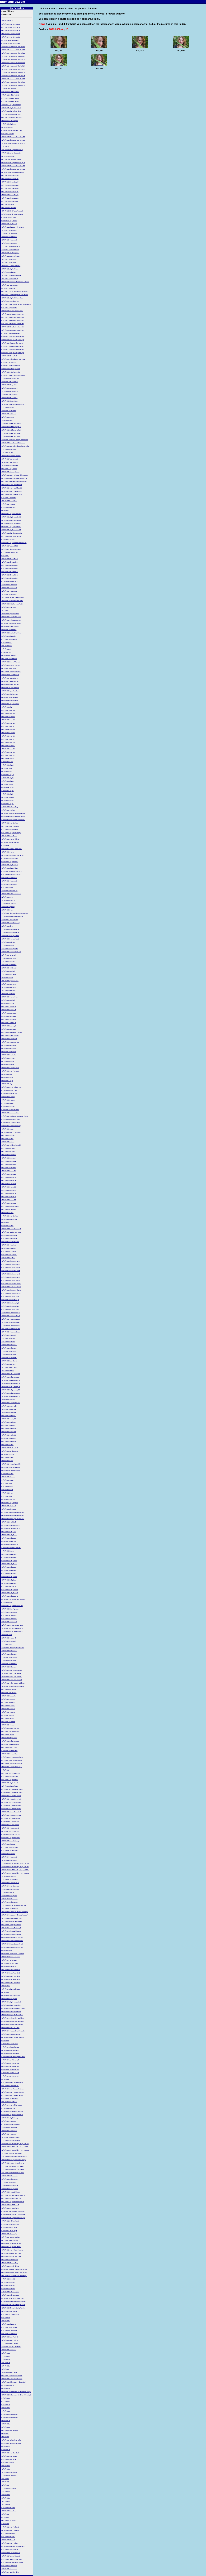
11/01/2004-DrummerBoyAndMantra (13, 1905)
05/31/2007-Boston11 (8, 1171)
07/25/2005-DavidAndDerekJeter (12, 1757)
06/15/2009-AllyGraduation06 (11, 514)
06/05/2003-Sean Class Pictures (12, 2250)
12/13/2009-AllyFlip (7, 407)
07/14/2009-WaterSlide (9, 501)
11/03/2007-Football (8, 971)
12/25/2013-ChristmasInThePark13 (13, 47)
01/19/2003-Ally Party (8, 2324)
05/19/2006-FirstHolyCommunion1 (12, 1519)
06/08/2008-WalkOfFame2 (10, 684)
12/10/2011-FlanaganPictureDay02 (13, 140)
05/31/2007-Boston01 (8, 1203)
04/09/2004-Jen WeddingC (10, 2069)
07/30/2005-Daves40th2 (9, 1751)
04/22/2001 (5, 2524)
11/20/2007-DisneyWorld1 (10, 939)
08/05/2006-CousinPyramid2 (10, 1467)
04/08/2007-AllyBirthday (9, 1219)
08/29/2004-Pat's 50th (8, 1966)
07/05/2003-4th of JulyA (9, 2234)
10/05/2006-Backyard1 (9, 1412)
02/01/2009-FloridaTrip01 (9, 578)
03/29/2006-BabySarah (9, 1557)
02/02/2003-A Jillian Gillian (10, 2314)
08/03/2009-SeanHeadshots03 (11, 488)
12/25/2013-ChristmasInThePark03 (13, 79)
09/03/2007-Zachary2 (8, 1026)
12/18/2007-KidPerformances (11, 894)
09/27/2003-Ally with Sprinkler (11, 2198)
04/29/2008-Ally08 (7, 781)
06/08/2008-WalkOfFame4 (10, 678)
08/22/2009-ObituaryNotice (10, 472)
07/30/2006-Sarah (7, 1474)
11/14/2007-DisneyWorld (9, 948)
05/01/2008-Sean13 (8, 720)
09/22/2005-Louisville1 (8, 1696)
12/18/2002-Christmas (8, 2350)
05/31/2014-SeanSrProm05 (10, 24)
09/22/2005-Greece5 (8, 1702)
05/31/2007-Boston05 (8, 1190)
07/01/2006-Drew (7, 1493)
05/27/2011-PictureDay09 (10, 175)
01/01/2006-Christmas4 (9, 1612)
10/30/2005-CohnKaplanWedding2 (12, 1683)
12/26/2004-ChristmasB (9, 1857)
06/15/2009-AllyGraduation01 (11, 530)
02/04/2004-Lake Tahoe (9, 2102)
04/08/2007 (5, 1222)
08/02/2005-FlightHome (9, 1738)
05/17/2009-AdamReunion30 (11, 536)
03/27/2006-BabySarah (9, 1564)
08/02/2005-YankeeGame (10, 1731)
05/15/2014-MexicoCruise (10, 40)
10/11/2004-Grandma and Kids (11, 1921)
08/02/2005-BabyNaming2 (10, 1741)
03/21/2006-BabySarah (9, 1573)
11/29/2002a (5, 2359)
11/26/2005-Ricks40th (8, 1641)
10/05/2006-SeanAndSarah (10, 1403)
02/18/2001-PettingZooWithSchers (12, 2546)
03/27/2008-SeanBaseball (10, 826)
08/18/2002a (5, 2388)
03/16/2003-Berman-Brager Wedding (13, 2301)
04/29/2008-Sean (7, 762)
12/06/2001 (5, 2485)
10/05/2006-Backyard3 (9, 1406)
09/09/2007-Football (8, 1000)
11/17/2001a (5, 2495)
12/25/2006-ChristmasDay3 (10, 1319)
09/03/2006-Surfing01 (8, 1441)
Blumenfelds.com (12, 1)
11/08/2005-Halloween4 (9, 1657)
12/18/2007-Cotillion (8, 900)
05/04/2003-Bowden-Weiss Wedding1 (14, 2276)
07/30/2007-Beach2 (7, 1097)
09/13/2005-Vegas (7, 1718)
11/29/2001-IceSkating (8, 2488)
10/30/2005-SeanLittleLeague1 (11, 1680)
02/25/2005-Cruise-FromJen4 (11, 1809)
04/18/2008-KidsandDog (9, 807)
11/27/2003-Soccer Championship (12, 2163)
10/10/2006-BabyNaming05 (10, 1383)
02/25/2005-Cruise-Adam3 (10, 1825)
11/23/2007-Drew (7, 910)
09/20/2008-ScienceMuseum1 (11, 623)
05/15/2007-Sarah (7, 1213)
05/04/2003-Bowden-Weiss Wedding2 (14, 2272)
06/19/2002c (5, 2421)
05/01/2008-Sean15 (8, 713)
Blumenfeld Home (7, 11)
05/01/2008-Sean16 (8, 710)
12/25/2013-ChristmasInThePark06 (13, 69)
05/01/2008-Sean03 (8, 752)
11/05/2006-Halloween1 (9, 1354)
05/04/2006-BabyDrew (8, 1541)
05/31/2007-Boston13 (8, 1164)
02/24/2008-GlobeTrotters (10, 842)
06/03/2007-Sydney (7, 1135)
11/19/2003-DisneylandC (9, 2182)
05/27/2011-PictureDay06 (10, 185)
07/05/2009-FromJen (8, 507)
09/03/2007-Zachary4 (8, 1019)
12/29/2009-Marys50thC (9, 394)
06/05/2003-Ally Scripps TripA (11, 2256)
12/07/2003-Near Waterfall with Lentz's (14, 2156)
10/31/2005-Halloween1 (9, 1667)
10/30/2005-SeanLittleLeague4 (11, 1670)
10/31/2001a (5, 2504)
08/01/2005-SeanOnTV (9, 1747)
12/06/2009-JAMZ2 (7, 417)
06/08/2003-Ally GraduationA (11, 2247)
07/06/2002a (5, 2411)
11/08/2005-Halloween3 (9, 1660)
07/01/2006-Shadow (8, 1477)
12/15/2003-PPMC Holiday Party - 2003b (15, 2147)
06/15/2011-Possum (8, 156)
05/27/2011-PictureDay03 (10, 195)
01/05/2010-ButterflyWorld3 (10, 365)
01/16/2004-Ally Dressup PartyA (12, 2115)
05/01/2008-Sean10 (8, 729)
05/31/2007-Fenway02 (8, 1155)
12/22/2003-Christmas (8, 2134)
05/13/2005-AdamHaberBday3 (11, 1760)
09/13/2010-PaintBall (8, 288)
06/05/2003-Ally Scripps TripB (11, 2253)
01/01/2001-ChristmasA (9, 2569)
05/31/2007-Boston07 (8, 1184)
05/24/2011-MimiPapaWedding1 (12, 214)
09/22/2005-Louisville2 (8, 1693)
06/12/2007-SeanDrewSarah (10, 1132)
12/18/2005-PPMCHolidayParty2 (12, 1628)
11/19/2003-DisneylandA (9, 2189)
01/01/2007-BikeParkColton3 (11, 1287)
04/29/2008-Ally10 (7, 775)
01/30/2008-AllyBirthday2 (9, 865)
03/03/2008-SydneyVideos (10, 839)
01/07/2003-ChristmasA (9, 2334)
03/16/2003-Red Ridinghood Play (12, 2298)
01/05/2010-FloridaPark (9, 356)
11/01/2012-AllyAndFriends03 (11, 108)
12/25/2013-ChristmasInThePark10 (13, 56)
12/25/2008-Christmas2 (9, 591)
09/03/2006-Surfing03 (8, 1435)
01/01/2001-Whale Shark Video (11, 2559)
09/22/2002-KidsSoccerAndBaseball (13, 2382)
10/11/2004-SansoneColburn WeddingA (14, 1915)
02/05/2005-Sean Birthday (10, 1841)
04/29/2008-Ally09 (7, 778)
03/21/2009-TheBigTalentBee (11, 549)
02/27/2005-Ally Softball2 (9, 1783)
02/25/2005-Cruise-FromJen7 (11, 1799)
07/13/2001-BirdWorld (8, 2511)
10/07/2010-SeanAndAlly (9, 278)
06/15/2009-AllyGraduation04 (11, 520)
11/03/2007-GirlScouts (8, 968)
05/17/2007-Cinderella (8, 1209)
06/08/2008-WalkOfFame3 (10, 681)
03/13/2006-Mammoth (8, 1586)
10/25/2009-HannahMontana (11, 456)
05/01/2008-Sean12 (8, 723)
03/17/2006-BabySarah (9, 1580)
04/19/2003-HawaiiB (8, 2285)
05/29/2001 (5, 2517)
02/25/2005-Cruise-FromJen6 (11, 1802)
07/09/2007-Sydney (7, 1106)
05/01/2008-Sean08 (8, 736)
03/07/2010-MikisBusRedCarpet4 (12, 320)
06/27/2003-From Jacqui (9, 2240)
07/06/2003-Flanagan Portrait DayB (13, 2214)
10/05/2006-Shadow (8, 1399)
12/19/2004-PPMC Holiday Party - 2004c (15, 1866)
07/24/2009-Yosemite (8, 497)
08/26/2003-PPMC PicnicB (10, 2205)
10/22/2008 (5, 610)
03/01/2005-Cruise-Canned (10, 1773)
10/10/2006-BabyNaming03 (10, 1390)
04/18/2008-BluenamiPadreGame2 (13, 816)
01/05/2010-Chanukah (8, 362)
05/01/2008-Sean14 (8, 717)
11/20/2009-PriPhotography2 (11, 433)
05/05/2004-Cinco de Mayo (10, 2028)
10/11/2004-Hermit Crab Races (11, 1918)
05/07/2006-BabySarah (9, 1535)
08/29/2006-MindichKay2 (9, 1448)
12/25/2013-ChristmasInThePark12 (13, 50)
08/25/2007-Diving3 (7, 1058)
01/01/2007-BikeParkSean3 (10, 1274)
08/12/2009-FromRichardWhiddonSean (14, 475)
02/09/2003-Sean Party (9, 2311)
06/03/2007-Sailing (7, 1142)
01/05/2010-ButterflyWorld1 (10, 372)
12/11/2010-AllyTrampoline (10, 253)
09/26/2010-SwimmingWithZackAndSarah (15, 282)
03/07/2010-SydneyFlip (9, 307)
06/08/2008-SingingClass (9, 694)
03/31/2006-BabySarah (9, 1554)
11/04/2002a (5, 2366)
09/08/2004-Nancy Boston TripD (12, 1937)
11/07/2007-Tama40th (8, 955)
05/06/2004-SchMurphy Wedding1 (12, 2024)
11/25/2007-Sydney (7, 907)
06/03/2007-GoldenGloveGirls (11, 1145)
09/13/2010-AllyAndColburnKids (12, 298)
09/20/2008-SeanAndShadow (11, 617)
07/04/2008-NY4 (6, 642)
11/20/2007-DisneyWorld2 (10, 936)
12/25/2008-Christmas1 (9, 594)
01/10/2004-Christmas (8, 2121)
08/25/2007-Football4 (8, 1045)
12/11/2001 (5, 2482)
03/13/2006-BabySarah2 (9, 1593)
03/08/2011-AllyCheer (8, 217)
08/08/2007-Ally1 (7, 1084)
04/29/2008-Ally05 (7, 791)
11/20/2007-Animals (8, 942)
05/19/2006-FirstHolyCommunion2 (12, 1515)
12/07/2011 (5, 146)
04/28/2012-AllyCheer (8, 124)
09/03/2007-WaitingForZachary (11, 1032)
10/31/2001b (5, 2501)
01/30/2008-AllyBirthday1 (9, 868)
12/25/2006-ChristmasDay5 (10, 1312)
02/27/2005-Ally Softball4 (9, 1776)
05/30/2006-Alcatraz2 (8, 1506)
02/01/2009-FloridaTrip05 (9, 565)
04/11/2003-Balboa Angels (10, 2292)
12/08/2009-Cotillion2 (8, 411)
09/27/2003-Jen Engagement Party (13, 2195)
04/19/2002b (5, 2446)
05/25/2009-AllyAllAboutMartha (11, 533)
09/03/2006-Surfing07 (8, 1422)
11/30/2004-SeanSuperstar (10, 1886)
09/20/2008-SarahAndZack (10, 626)
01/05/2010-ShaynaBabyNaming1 (12, 353)
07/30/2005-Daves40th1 (9, 1754)
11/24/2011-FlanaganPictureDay (12, 150)
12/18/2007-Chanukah (8, 903)
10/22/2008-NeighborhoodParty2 (12, 601)
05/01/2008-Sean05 (8, 746)
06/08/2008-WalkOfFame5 (10, 675)
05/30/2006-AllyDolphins (9, 1502)
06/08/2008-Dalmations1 (9, 700)
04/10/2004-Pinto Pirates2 (10, 2050)
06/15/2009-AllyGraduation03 (11, 523)
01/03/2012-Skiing (7, 133)
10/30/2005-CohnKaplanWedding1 (12, 1686)
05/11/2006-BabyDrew (8, 1531)
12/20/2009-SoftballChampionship (12, 404)
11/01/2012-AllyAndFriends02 (11, 111)
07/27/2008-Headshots (9, 639)
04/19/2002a (5, 2450)
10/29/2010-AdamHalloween (10, 266)
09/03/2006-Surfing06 (8, 1425)
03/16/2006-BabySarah (9, 1583)
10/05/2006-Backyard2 (9, 1409)
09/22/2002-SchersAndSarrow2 (11, 2375)
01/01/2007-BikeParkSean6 (10, 1264)
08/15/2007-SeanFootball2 (10, 1068)
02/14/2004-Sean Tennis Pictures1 (12, 2092)
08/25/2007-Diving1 (7, 1064)
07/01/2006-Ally (6, 1496)
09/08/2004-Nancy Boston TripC (12, 1941)
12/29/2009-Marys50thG (9, 382)
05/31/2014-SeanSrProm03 (10, 30)
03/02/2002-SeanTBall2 (9, 2456)
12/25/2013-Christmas (8, 88)
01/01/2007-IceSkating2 (9, 1251)
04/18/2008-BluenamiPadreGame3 (13, 813)
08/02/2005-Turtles (7, 1734)
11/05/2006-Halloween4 (9, 1345)
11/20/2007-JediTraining (9, 919)
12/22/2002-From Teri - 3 (9, 2337)
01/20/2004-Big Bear (8, 2108)
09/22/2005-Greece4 (8, 1705)
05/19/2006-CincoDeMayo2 (10, 1525)
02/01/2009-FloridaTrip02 (9, 575)
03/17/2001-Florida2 (8, 2537)
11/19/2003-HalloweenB (9, 2176)
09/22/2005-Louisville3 (8, 1689)
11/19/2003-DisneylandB (9, 2185)
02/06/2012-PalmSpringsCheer (11, 130)
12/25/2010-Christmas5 (9, 230)
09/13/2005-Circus (7, 1725)
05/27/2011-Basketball (8, 208)
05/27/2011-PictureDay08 (10, 179)
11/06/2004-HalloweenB (9, 1899)
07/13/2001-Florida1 (8, 2508)
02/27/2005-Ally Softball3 (9, 1780)
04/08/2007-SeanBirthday (10, 1216)
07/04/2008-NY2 (6, 649)
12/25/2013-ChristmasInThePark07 (13, 66)
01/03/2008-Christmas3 (9, 878)
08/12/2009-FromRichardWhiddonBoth (14, 478)
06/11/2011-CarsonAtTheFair (11, 159)
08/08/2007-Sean (7, 1074)
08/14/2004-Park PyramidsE (10, 1970)
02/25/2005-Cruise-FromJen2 (11, 1815)
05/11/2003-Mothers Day (9, 2263)
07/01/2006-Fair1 (7, 1490)
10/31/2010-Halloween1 (9, 262)
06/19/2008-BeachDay (8, 668)
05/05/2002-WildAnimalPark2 (11, 2440)
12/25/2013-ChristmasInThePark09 (13, 59)
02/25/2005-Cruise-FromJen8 (11, 1796)
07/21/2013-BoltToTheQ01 (10, 101)
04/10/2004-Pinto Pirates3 (10, 2047)
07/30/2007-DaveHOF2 (9, 1090)
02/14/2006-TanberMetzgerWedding (13, 1599)
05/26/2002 (5, 2433)
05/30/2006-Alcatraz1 (8, 1509)
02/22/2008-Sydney (7, 852)
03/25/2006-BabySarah (9, 1567)
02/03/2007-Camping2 (8, 1245)
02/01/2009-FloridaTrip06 (9, 562)
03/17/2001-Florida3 (8, 2533)
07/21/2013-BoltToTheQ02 (10, 98)
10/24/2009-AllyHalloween (10, 465)
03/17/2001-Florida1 (8, 2540)
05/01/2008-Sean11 (8, 726)
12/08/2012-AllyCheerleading (11, 104)
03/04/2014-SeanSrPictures (10, 43)
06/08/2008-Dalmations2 (9, 697)
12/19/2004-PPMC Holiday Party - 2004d (15, 1863)
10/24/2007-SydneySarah (10, 981)
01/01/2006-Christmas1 (9, 1622)
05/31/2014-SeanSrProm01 (10, 37)
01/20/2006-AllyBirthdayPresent (12, 1606)
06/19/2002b (5, 2424)
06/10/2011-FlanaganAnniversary (12, 172)
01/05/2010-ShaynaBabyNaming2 (12, 349)
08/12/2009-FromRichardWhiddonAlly (14, 481)
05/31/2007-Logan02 (8, 1148)
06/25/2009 (5, 510)
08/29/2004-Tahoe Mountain (10, 1957)
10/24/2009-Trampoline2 (9, 459)
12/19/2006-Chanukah (8, 1335)
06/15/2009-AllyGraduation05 (11, 517)
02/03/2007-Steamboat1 (9, 1238)
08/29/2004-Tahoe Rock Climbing (12, 1953)
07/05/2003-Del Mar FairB (10, 2221)
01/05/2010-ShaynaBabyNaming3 (12, 346)
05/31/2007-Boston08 (8, 1180)
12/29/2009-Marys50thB (9, 398)
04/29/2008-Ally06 (7, 787)
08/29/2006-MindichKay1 (9, 1451)
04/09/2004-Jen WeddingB (10, 2073)
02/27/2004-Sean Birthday (10, 2086)
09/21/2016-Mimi (7, 21)
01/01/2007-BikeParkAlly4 (10, 1300)
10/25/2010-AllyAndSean (9, 269)
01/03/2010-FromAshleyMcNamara (13, 375)
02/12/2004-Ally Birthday (9, 2098)
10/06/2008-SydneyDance (10, 613)
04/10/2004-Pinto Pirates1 (10, 2053)
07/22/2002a (5, 2404)
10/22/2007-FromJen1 (8, 990)
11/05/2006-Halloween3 (9, 1348)
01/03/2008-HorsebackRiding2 (11, 871)
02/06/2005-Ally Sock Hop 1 (10, 1838)
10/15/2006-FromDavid (9, 1361)
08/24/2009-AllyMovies (9, 468)
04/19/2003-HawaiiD (8, 2279)
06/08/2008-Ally (6, 707)
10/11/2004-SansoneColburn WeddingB (14, 1912)
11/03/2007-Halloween (8, 965)
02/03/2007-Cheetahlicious (10, 1242)
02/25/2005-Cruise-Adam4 (10, 1821)
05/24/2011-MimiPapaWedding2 (12, 211)
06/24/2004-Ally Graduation (10, 1989)
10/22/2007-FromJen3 (8, 984)
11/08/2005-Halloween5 (9, 1654)
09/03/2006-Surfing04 (8, 1432)
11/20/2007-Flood (7, 926)
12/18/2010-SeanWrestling (10, 249)
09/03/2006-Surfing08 (8, 1419)
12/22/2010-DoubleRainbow (10, 246)
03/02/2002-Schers (7, 2462)
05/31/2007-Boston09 (8, 1177)
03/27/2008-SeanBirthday (10, 823)
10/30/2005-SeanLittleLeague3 (11, 1673)
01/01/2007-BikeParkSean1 (10, 1280)
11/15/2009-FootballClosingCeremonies (14, 440)
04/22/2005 (5, 1770)
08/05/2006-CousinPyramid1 (10, 1470)
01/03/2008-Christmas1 (9, 884)
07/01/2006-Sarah (7, 1480)
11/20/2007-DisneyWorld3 (10, 932)
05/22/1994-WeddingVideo (10, 2572)
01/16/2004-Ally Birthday (9, 2118)
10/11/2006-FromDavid (9, 1367)
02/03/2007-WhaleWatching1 (11, 1232)
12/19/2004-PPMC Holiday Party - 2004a (15, 1873)
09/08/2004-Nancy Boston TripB (12, 1944)
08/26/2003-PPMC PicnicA (10, 2208)
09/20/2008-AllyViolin (8, 636)
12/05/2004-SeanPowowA (10, 1883)
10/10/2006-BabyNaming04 (10, 1387)
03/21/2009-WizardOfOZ (9, 546)
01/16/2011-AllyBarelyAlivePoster (12, 227)
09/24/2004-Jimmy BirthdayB (11, 1931)
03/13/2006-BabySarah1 (9, 1596)
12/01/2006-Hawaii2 (8, 1338)
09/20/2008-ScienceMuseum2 (11, 620)
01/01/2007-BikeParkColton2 (11, 1290)
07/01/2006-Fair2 (7, 1486)
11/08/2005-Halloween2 (9, 1664)
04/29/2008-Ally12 (7, 768)
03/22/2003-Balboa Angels (10, 2295)
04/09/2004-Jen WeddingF (10, 2060)
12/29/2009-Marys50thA (9, 401)
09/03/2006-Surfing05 (8, 1428)
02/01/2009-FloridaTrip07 (9, 559)
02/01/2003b (5, 2317)
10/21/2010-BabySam (8, 272)
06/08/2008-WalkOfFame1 (10, 688)
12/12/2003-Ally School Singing (11, 2153)
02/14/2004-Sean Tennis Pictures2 (12, 2089)
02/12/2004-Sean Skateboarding (12, 2095)
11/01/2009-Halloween (8, 449)
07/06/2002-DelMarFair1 (9, 2417)
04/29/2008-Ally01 (7, 803)
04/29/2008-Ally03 (7, 797)
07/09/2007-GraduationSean (10, 1119)
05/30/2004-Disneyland (9, 1999)
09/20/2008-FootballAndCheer (11, 633)
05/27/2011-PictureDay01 (10, 201)
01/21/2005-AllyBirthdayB (9, 1847)
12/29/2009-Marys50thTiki (10, 378)
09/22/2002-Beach (7, 2385)
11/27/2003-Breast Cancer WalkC (12, 2166)
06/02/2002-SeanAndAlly (9, 2430)
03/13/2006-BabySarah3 (9, 1589)
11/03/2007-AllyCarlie (8, 974)
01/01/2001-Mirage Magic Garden (12, 2562)
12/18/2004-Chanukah (8, 1876)
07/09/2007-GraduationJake (10, 1122)
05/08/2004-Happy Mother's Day (12, 2015)
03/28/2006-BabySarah (9, 1560)
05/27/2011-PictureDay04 (10, 191)
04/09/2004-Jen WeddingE (10, 2063)
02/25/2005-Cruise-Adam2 (10, 1828)
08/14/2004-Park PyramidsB (10, 1979)
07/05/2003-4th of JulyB (9, 2230)
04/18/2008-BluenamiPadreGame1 (13, 820)
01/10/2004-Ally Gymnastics (10, 2124)
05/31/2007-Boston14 (8, 1161)
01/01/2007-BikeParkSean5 (10, 1267)
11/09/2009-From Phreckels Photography (15, 446)
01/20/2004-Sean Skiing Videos (12, 2105)
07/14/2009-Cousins (8, 504)
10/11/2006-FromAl (7, 1370)
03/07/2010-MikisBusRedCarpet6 (12, 314)
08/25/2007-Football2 (8, 1052)
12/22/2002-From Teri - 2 (9, 2340)
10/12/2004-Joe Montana (9, 1908)
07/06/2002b (5, 2408)
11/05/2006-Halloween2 (9, 1351)
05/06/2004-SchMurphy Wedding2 (12, 2021)
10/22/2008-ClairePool (8, 607)
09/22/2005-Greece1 (8, 1715)
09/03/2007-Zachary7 (8, 1010)
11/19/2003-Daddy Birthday (10, 2192)
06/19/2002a (5, 2427)
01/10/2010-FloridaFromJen (10, 333)
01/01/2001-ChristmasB (9, 2565)
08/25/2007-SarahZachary (10, 1042)
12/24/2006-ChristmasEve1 (10, 1332)
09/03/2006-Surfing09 (8, 1416)
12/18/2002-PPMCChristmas (11, 2346)
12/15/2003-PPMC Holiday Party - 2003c (15, 2144)
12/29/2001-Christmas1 (9, 2475)
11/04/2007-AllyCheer (8, 958)
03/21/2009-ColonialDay (9, 552)
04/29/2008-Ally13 (7, 765)
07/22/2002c (5, 2398)
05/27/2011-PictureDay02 (10, 198)
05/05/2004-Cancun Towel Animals (12, 2031)
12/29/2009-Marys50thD (9, 391)
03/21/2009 (5, 555)
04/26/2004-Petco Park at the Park (12, 2037)
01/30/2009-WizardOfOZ (9, 581)
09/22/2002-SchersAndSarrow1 (11, 2379)
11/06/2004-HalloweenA (9, 1902)
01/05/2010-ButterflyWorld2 (10, 369)
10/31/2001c (5, 2498)
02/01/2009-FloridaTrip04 (9, 568)
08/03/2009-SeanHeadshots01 (11, 494)
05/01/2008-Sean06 (8, 742)
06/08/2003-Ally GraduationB (11, 2243)
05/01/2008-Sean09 (8, 733)
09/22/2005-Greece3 (8, 1709)
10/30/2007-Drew (7, 977)
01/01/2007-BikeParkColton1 (11, 1293)
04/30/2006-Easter (7, 1551)
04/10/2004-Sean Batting (9, 2044)
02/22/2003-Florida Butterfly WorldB (13, 2305)
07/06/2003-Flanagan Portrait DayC (13, 2211)
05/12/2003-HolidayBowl (9, 2259)
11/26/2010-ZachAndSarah (10, 256)
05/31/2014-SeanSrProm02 (10, 34)
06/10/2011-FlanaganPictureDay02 (13, 166)
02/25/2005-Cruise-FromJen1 (11, 1818)
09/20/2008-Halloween (8, 630)
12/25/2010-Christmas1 (9, 243)
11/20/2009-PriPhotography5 (11, 423)
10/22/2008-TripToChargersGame (12, 597)
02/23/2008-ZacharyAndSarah (11, 849)
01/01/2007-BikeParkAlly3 (10, 1303)
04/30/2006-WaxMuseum (9, 1544)
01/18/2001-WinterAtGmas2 (10, 2553)
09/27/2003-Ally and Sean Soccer (12, 2202)
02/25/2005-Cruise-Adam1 (10, 1831)
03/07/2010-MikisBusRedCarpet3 (12, 324)
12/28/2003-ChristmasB (9, 2127)
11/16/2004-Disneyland (9, 1895)
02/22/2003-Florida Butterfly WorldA (13, 2308)
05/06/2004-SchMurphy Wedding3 (12, 2018)
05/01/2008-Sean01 (8, 758)
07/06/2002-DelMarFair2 (9, 2414)
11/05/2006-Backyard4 (9, 1358)
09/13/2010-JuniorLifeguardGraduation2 (14, 291)
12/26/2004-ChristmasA (9, 1860)
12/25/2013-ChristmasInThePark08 (13, 63)
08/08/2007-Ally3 (7, 1077)
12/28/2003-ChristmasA (9, 2131)
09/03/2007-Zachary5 (8, 1016)
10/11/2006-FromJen (8, 1364)
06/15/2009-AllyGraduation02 (11, 526)
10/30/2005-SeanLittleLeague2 (11, 1676)
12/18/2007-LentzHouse (9, 890)
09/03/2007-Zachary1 (8, 1029)
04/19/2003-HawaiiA (8, 2288)
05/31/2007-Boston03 (8, 1196)
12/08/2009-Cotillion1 (8, 414)
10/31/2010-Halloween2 (9, 259)
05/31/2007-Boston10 (8, 1174)
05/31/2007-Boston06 (8, 1187)
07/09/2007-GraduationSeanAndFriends (14, 1116)
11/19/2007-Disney (7, 945)
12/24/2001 (5, 2479)
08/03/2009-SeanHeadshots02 (11, 491)
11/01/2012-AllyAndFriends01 (11, 114)
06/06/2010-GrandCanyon (10, 301)
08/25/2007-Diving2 (7, 1061)
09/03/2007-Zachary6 (8, 1013)
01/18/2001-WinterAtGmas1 (10, 2556)
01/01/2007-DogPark (8, 1258)
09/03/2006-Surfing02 (8, 1438)
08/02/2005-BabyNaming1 (10, 1744)
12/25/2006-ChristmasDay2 (10, 1322)
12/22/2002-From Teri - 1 (9, 2343)
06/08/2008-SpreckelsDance (10, 691)
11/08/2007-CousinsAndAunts (11, 952)
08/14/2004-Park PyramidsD (10, 1973)
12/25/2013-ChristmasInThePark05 (13, 72)
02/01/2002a (5, 2469)
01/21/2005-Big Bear (8, 1844)
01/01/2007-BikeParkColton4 (11, 1283)
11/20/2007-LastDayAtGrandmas (12, 916)
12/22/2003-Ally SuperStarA (10, 2140)
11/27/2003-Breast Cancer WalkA (12, 2173)
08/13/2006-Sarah (7, 1457)
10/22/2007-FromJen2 (8, 987)
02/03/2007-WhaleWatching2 (11, 1229)
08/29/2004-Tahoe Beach (9, 1963)
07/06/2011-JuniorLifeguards (11, 153)
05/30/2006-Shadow (8, 1499)
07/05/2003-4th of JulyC (9, 2227)
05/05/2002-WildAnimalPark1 (11, 2443)
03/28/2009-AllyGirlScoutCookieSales (14, 543)
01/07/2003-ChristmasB (9, 2330)
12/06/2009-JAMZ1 (7, 420)
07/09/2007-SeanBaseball (10, 1110)
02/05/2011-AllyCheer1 (9, 224)
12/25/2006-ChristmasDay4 (10, 1316)
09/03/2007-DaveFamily (9, 1039)
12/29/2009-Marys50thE (9, 388)
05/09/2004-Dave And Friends (11, 2011)
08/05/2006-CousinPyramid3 (10, 1464)
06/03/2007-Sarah (7, 1139)
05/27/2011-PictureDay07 (10, 182)
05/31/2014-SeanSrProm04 (10, 27)
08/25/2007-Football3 (8, 1048)
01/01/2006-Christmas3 (9, 1615)
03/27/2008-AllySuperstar (9, 829)
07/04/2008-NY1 (6, 652)
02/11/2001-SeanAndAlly (9, 2549)
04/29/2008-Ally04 (7, 794)
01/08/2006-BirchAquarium (10, 1609)
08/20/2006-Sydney (7, 1454)
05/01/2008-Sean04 (8, 749)
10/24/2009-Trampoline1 (9, 462)
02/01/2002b (5, 2466)
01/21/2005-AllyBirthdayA (9, 1850)
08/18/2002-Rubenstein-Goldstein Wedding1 (16, 2395)
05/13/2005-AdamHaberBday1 (11, 1767)
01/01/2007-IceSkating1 (9, 1254)
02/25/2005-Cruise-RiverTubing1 (12, 1792)
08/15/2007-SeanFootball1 (10, 1071)
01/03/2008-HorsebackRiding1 (11, 874)
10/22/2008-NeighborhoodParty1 (12, 604)
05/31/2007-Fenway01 (8, 1158)
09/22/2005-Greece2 (8, 1712)
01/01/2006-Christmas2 (9, 1618)
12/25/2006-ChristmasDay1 (10, 1325)
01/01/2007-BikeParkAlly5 (10, 1296)
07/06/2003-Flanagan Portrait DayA (13, 2218)
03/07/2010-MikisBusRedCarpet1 (12, 330)
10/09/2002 (5, 2369)
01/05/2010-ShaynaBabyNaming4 (12, 343)
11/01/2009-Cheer (7, 452)
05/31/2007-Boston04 (8, 1193)
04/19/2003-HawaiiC (8, 2282)
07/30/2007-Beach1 (7, 1100)
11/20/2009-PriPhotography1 (11, 436)
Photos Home (6, 14)
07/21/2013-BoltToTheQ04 (10, 92)
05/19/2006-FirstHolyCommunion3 (12, 1512)
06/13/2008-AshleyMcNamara (11, 671)
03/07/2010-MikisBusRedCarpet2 (12, 327)
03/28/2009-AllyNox (7, 539)
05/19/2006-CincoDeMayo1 (10, 1528)
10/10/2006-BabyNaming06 (10, 1380)
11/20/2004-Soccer (7, 1892)
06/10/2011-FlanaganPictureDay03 (13, 162)
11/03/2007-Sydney (7, 961)
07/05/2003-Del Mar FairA (10, 2224)
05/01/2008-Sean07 (8, 739)
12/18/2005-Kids (6, 1635)
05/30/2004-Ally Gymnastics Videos (13, 2008)
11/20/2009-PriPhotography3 (11, 430)
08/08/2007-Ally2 (7, 1081)
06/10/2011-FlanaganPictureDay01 (13, 169)
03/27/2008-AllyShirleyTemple (11, 832)
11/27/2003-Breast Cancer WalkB (12, 2169)
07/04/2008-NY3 (6, 646)
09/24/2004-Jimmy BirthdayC (11, 1928)
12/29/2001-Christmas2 (9, 2472)
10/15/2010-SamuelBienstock (11, 275)
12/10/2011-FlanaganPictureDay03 (13, 137)
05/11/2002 (5, 2437)
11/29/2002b (5, 2356)
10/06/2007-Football (8, 994)
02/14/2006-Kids (6, 1602)
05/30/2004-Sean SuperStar (10, 1995)
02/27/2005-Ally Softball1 (9, 1786)
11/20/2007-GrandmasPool (10, 923)
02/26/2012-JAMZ (7, 127)
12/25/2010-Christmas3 (9, 237)
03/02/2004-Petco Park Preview (12, 2082)
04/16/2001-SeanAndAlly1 (10, 2530)
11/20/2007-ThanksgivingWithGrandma (14, 913)
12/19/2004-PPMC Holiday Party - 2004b (15, 1870)
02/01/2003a (5, 2321)
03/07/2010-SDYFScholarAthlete (12, 311)
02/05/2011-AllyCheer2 (9, 220)
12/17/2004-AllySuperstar (9, 1879)
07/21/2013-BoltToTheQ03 (10, 95)
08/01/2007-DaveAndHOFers (11, 1087)
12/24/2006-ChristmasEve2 (10, 1329)
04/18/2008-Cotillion (8, 810)
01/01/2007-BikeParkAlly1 (10, 1309)
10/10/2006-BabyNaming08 (10, 1374)
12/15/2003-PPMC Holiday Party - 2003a (15, 2150)
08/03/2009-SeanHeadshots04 (11, 485)
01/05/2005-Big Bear (8, 1854)
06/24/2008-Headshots (9, 659)
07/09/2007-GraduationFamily (11, 1126)
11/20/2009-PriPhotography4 (11, 427)
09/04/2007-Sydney (7, 1003)
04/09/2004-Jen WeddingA (10, 2076)
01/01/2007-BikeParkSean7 (10, 1261)
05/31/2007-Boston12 (8, 1167)
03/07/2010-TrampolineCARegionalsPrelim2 (16, 304)
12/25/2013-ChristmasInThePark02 (13, 82)
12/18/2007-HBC (7, 897)
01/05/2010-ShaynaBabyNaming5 (12, 340)
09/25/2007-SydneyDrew (9, 997)
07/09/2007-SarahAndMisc (10, 1113)
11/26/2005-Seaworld (8, 1638)
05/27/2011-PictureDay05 (10, 188)
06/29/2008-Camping (8, 655)
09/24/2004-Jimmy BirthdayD (11, 1924)
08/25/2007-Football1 (8, 1055)
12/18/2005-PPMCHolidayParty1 (12, 1631)
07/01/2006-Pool (6, 1483)
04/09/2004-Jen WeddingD (10, 2066)
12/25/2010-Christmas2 (9, 240)
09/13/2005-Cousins (8, 1722)
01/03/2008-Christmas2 (9, 881)
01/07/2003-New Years (9, 2327)
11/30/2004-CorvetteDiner (10, 1889)
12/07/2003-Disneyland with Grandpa (13, 2160)
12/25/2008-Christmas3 (9, 588)
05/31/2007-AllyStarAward (10, 1206)
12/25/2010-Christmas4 (9, 233)
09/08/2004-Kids (6, 1950)
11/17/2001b (5, 2491)
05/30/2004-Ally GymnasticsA (11, 2005)
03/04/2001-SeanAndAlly (9, 2543)
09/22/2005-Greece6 (8, 1699)
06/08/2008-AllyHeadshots (10, 704)
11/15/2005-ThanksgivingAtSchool (12, 1647)
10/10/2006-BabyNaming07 (10, 1377)
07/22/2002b (5, 2401)
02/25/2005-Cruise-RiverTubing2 (12, 1789)
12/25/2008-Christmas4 (9, 584)
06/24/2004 (5, 1992)
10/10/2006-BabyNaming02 (10, 1393)
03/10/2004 (5, 2079)
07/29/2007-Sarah (7, 1103)
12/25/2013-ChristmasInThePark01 (13, 85)
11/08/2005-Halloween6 (9, 1651)
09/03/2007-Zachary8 (8, 1006)
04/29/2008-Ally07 (7, 784)
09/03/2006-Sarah (7, 1445)
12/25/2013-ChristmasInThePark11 (13, 53)
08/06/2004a (5, 1986)
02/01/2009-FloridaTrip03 (9, 572)
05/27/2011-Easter (7, 204)
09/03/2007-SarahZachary (10, 1035)
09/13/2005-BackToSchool (10, 1728)
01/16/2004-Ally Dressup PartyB (12, 2111)
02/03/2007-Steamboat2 (9, 1235)
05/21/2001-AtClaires (8, 2520)
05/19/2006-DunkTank (8, 1522)
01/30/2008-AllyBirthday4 (9, 858)
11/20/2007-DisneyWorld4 (10, 929)
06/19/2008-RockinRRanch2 (10, 662)
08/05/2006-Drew (7, 1461)
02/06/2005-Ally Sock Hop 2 (10, 1834)
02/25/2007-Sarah (7, 1225)
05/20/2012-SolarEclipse (9, 121)
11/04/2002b (5, 2363)
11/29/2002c (5, 2353)
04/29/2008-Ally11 (7, 771)
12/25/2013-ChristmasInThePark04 (13, 76)
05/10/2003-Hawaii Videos (10, 2266)
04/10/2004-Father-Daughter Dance (13, 2057)
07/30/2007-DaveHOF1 (9, 1093)
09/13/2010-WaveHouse (9, 285)
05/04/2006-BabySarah (9, 1538)
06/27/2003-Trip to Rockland (10, 2237)
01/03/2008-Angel (7, 887)
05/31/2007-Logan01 (8, 1151)
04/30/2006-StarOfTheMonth (11, 1548)
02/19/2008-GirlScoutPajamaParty (12, 855)
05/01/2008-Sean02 (8, 755)
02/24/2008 (5, 845)
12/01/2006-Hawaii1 (8, 1341)
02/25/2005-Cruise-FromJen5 (11, 1805)
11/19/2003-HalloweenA (9, 2179)
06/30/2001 (5, 2514)
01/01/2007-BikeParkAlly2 (10, 1306)
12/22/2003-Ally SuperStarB (10, 2137)
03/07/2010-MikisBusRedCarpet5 (12, 317)
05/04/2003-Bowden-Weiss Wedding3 (14, 2269)
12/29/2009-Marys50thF (9, 385)
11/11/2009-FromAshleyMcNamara (13, 443)
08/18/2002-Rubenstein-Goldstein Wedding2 (16, 2392)
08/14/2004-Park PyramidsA (10, 1982)
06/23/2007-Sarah (7, 1129)
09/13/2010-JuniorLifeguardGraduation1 (14, 295)
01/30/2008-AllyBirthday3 (9, 861)
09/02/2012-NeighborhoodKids (11, 117)
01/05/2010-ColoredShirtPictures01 (13, 359)
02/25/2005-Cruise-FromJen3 (11, 1812)
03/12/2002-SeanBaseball (10, 2453)
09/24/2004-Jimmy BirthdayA (11, 1934)
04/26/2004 (5, 2040)
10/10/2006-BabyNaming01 (10, 1396)
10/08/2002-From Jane (9, 2372)
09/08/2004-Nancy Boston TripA (12, 1947)
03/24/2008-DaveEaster (9, 836)
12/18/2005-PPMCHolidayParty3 (12, 1625)
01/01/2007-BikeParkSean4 (10, 1271)
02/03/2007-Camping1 (8, 1248)
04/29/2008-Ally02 (7, 800)
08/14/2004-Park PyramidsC (10, 1976)
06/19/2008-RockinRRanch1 (10, 665)
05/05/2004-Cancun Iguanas (10, 2034)
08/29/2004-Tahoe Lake (9, 1960)
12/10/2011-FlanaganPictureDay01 (13, 143)
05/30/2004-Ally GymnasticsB (11, 2002)
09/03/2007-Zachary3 (8, 1023)
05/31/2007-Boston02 (8, 1200)
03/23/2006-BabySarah (9, 1570)
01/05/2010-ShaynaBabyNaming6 (12, 336)
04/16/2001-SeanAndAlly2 (10, 2527)
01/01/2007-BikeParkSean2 (10, 1277)
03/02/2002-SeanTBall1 (9, 2459)
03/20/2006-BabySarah (9, 1577)
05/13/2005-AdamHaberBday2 (11, 1763)
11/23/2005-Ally (6, 1644)
